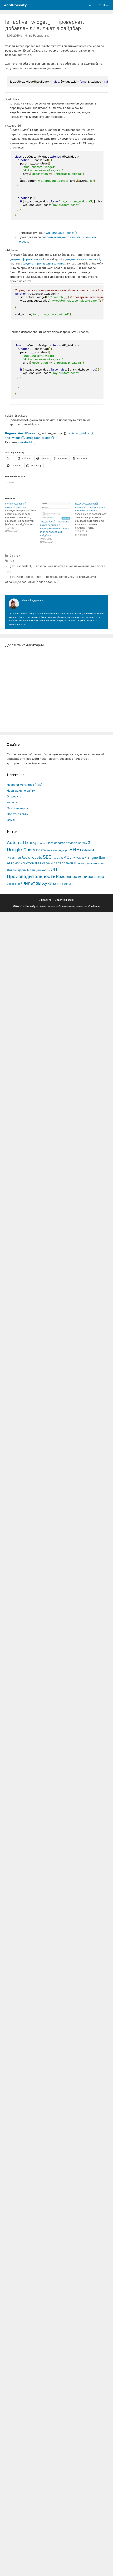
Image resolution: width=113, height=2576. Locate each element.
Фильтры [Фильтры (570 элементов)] (31, 883)
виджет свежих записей (83, 259)
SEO (12, 561)
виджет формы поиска (27, 259)
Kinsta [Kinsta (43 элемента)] (41, 850)
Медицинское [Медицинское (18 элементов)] (37, 870)
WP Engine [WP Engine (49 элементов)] (90, 858)
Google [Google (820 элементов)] (14, 849)
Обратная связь (18, 814)
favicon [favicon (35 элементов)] (71, 843)
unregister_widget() (40, 438)
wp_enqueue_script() (61, 232)
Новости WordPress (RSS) (24, 784)
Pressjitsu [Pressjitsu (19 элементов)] (14, 857)
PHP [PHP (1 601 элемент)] (74, 849)
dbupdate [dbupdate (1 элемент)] (41, 843)
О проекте (14, 796)
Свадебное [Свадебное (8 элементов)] (13, 883)
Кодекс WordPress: (21, 433)
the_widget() (14, 438)
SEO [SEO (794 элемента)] (47, 857)
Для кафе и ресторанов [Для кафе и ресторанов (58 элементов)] (54, 863)
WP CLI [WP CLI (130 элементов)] (66, 857)
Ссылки (12, 820)
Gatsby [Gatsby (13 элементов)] (82, 843)
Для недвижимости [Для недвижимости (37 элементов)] (89, 863)
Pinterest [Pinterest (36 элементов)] (87, 850)
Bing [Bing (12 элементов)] (33, 843)
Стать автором (17, 808)
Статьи (15, 555)
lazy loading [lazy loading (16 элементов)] (54, 850)
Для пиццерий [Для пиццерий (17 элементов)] (17, 870)
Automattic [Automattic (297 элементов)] (18, 842)
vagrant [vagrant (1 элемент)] (56, 858)
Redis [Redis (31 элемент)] (26, 858)
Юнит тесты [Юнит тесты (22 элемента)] (62, 883)
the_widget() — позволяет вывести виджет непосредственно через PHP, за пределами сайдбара (55, 528)
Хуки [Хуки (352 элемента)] (47, 883)
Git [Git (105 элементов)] (90, 843)
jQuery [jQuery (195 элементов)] (29, 849)
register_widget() (80, 433)
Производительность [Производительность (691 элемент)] (31, 876)
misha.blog (27, 442)
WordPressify (15, 5)
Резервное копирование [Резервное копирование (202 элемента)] (80, 876)
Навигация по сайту (21, 790)
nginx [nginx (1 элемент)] (65, 851)
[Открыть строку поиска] (90, 5)
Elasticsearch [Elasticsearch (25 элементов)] (55, 843)
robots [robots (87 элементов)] (36, 857)
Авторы (12, 802)
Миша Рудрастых (33, 600)
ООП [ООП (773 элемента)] (52, 869)
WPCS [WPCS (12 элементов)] (77, 857)
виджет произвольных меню (44, 263)
